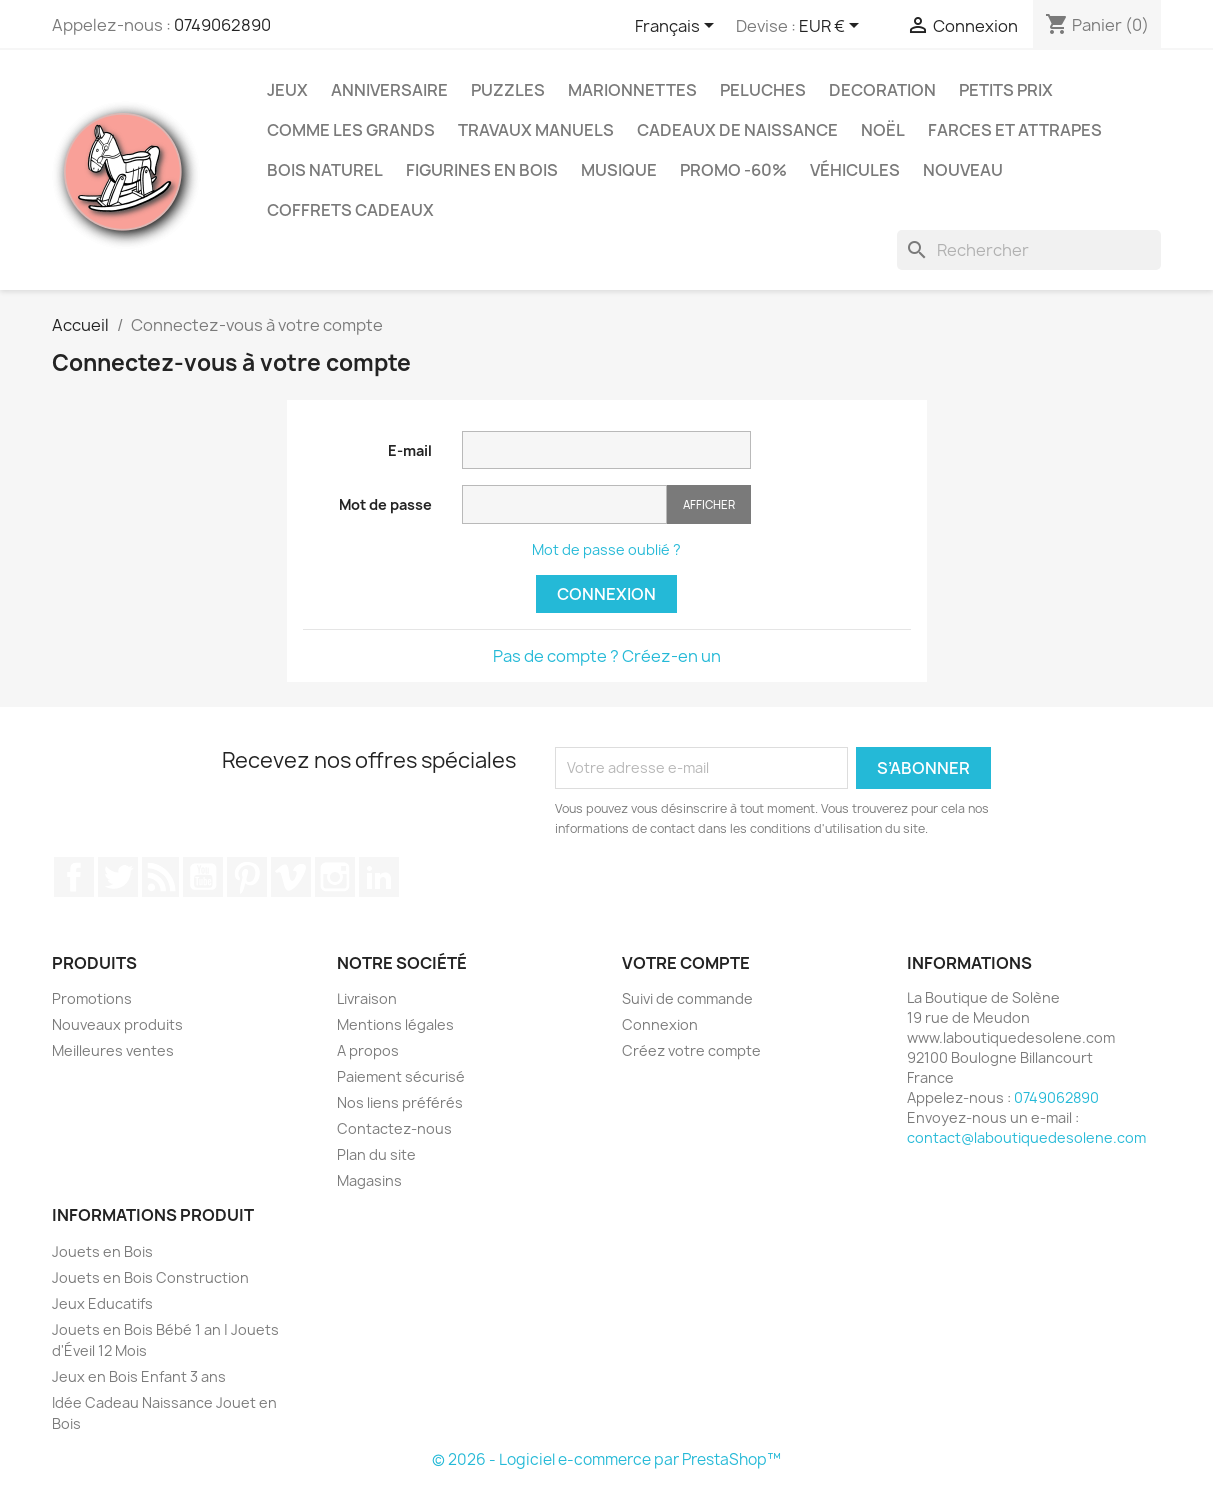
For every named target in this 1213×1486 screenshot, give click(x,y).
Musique (619, 170)
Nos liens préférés (400, 1102)
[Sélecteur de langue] (678, 27)
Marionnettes (632, 90)
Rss (161, 877)
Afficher (709, 504)
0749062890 (222, 25)
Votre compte (686, 963)
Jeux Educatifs (102, 1303)
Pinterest (247, 877)
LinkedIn (379, 877)
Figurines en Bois (482, 170)
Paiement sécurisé (401, 1076)
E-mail (410, 450)
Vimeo (291, 877)
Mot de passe (385, 504)
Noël (883, 130)
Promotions (92, 998)
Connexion (606, 594)
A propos (368, 1050)
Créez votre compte (691, 1050)
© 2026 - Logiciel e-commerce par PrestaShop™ (606, 1459)
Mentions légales (395, 1024)
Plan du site (376, 1154)
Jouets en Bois (102, 1251)
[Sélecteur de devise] (832, 27)
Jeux (287, 90)
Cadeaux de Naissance (737, 130)
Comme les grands (351, 130)
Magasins (369, 1180)
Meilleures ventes (113, 1050)
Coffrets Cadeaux (350, 210)
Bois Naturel (325, 170)
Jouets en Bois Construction (150, 1277)
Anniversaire (389, 90)
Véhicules (855, 170)
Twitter (118, 877)
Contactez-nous (394, 1128)
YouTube (203, 877)
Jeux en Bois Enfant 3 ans (139, 1376)
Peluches (763, 90)
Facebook (74, 877)
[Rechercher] (1029, 250)
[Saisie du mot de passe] (564, 504)
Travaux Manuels (536, 130)
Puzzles (508, 90)
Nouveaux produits (117, 1024)
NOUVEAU (963, 170)
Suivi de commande (687, 998)
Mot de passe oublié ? (606, 549)
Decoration (882, 90)
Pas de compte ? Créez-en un (607, 656)
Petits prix (1006, 90)
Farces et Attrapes (1015, 130)
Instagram (335, 877)
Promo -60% (733, 170)
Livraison (367, 998)
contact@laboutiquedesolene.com (1026, 1137)
